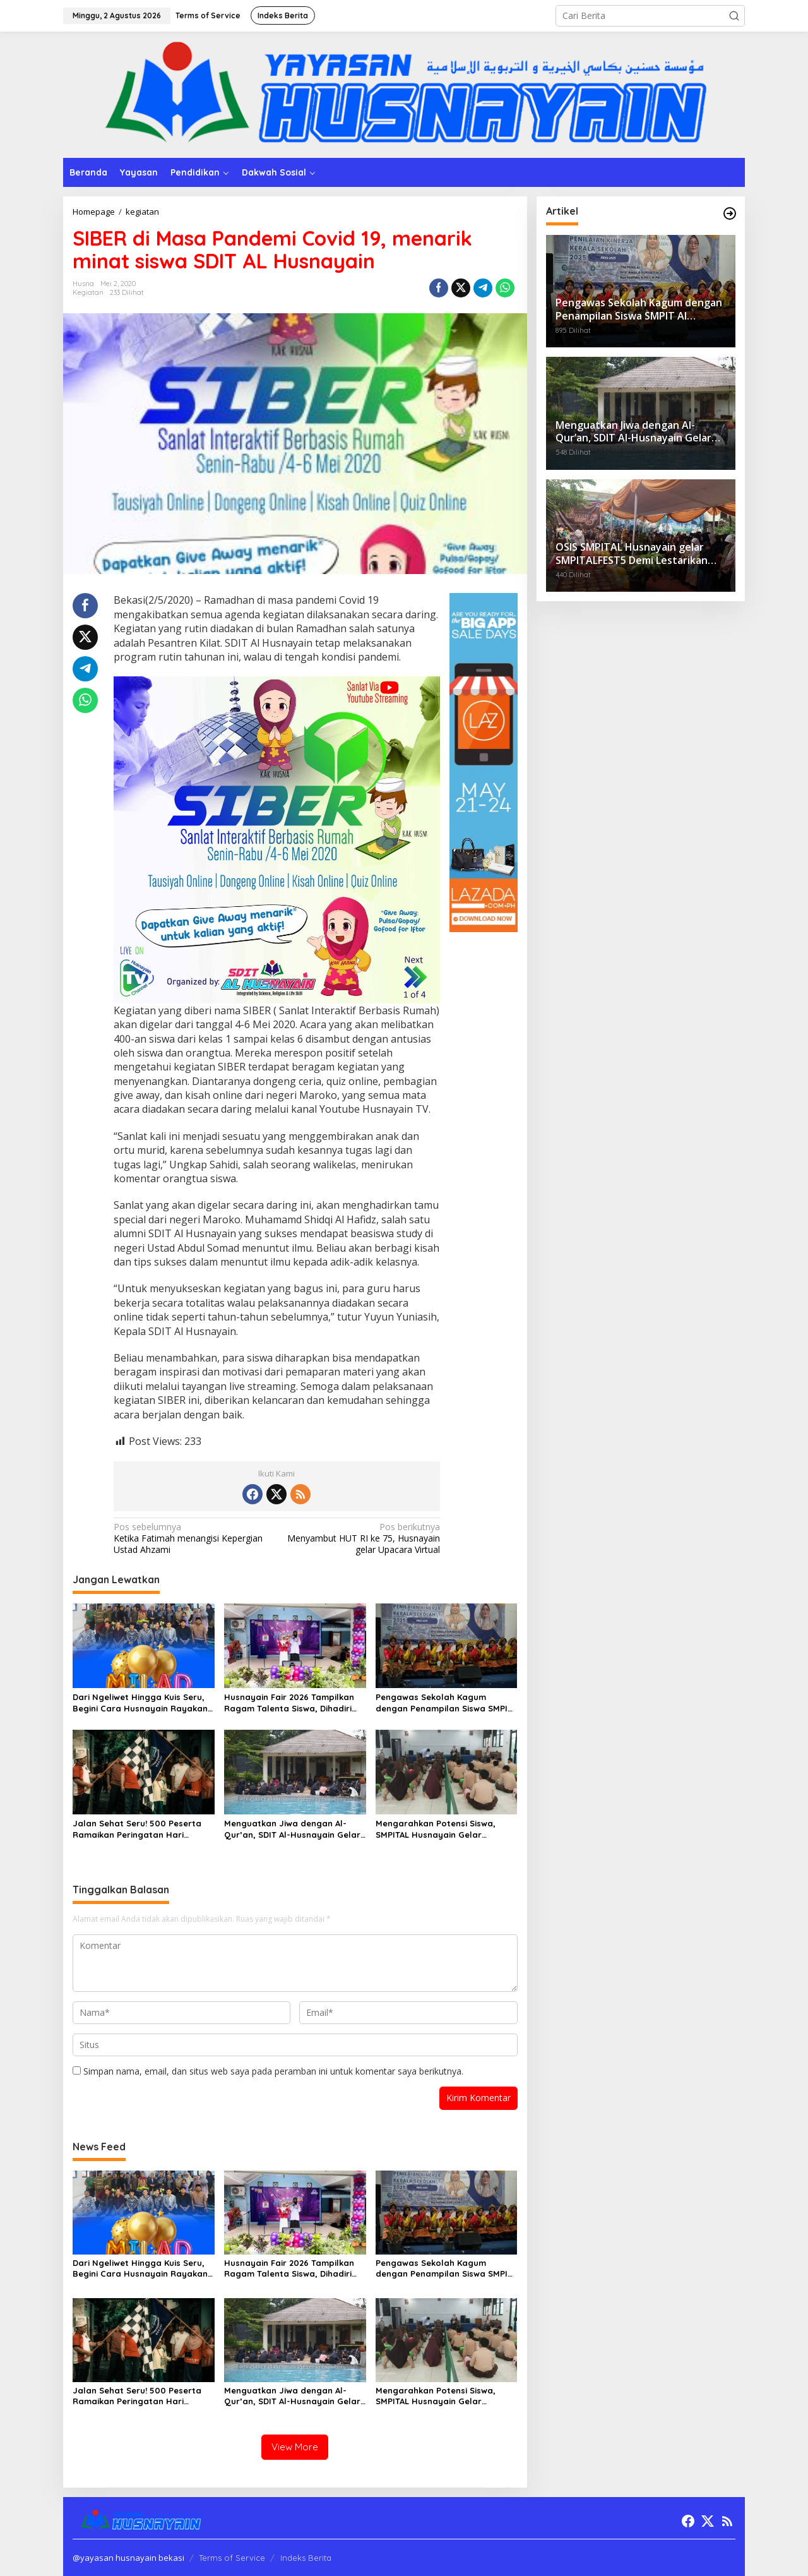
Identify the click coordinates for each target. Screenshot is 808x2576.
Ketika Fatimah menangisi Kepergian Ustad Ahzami (192, 1538)
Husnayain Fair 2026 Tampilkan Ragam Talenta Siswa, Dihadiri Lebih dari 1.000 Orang (289, 1703)
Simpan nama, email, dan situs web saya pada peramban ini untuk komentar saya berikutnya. (273, 2071)
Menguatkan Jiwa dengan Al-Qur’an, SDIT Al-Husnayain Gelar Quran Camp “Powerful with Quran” (292, 1829)
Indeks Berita (305, 2558)
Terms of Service (232, 2558)
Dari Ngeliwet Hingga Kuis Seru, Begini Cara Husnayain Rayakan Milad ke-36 (140, 1703)
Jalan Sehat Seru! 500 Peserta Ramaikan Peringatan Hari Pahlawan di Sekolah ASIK (137, 1829)
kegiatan (88, 292)
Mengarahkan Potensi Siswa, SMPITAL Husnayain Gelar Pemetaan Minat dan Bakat (436, 1829)
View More (294, 2447)
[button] (734, 16)
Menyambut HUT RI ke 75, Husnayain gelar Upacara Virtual (361, 1538)
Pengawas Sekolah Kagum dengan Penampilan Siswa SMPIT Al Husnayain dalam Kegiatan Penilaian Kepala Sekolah (444, 1703)
